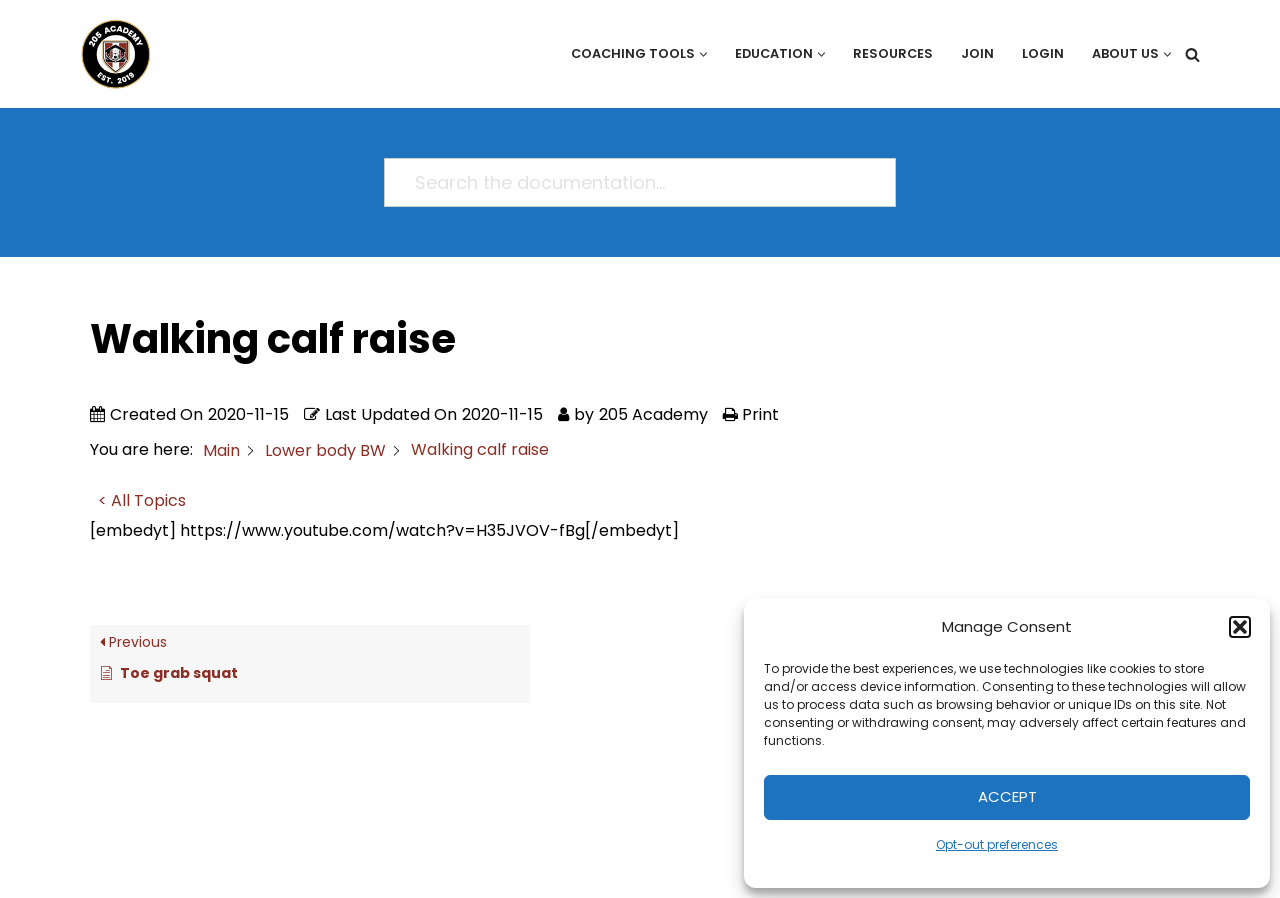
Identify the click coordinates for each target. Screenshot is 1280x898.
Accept (1007, 796)
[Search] (1192, 54)
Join (977, 53)
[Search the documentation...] (631, 182)
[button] (1240, 627)
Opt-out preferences (997, 844)
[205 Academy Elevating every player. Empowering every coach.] (111, 54)
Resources (893, 53)
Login (1043, 53)
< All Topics (142, 500)
